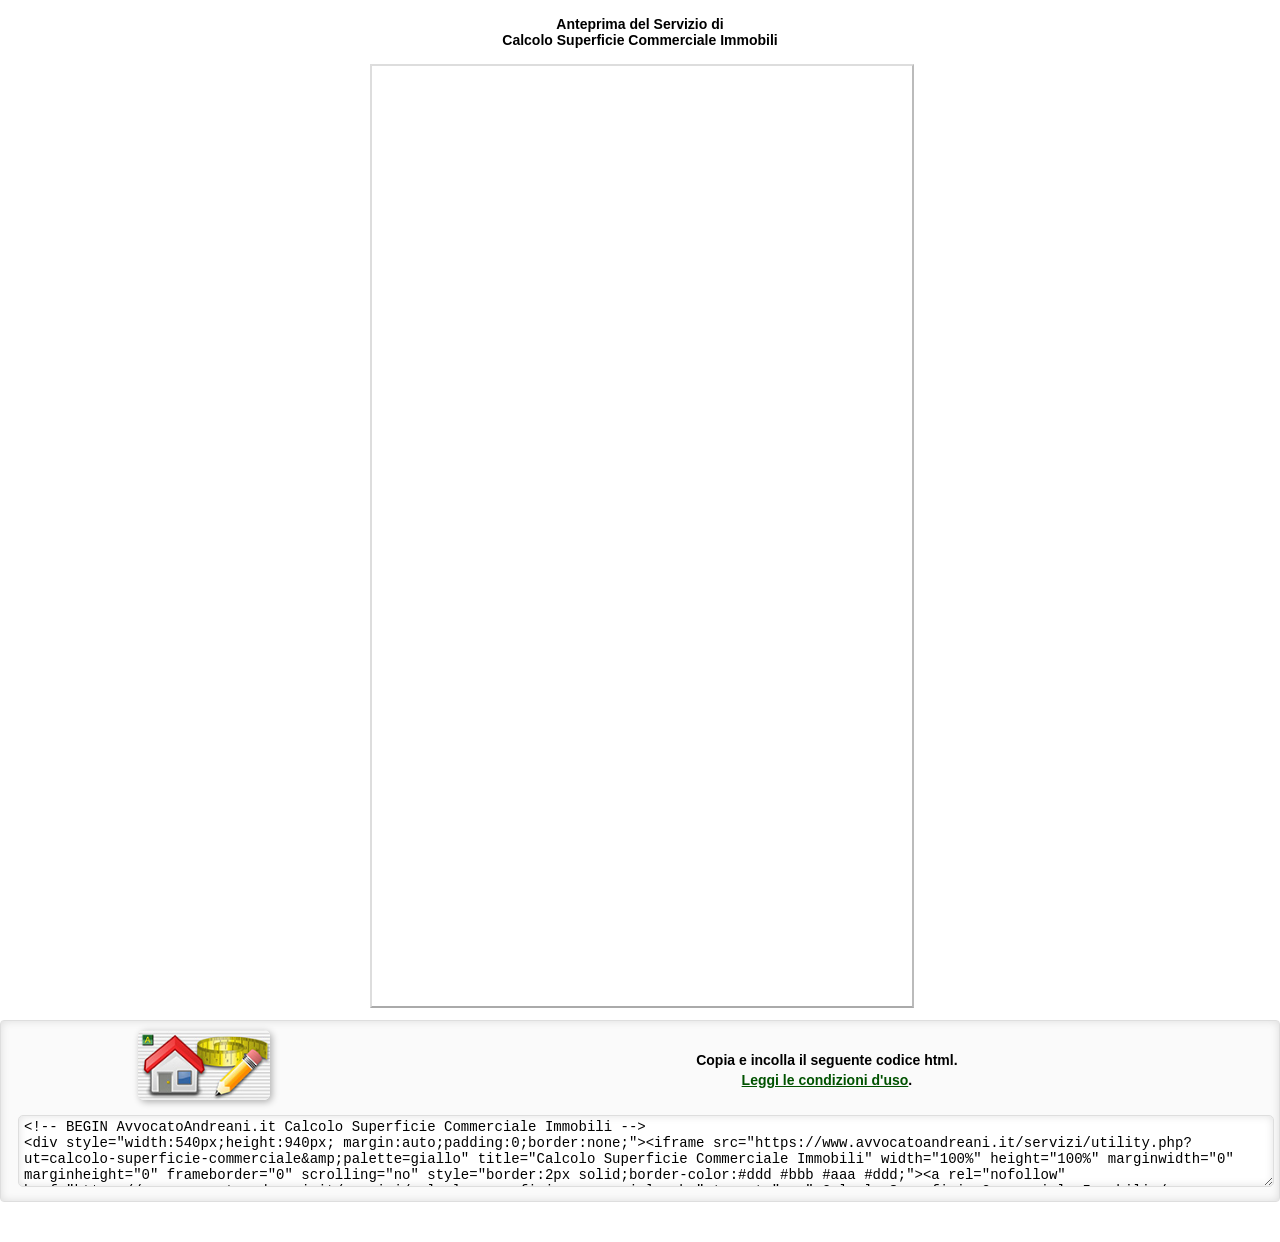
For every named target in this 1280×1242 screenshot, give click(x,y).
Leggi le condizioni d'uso (825, 1080)
